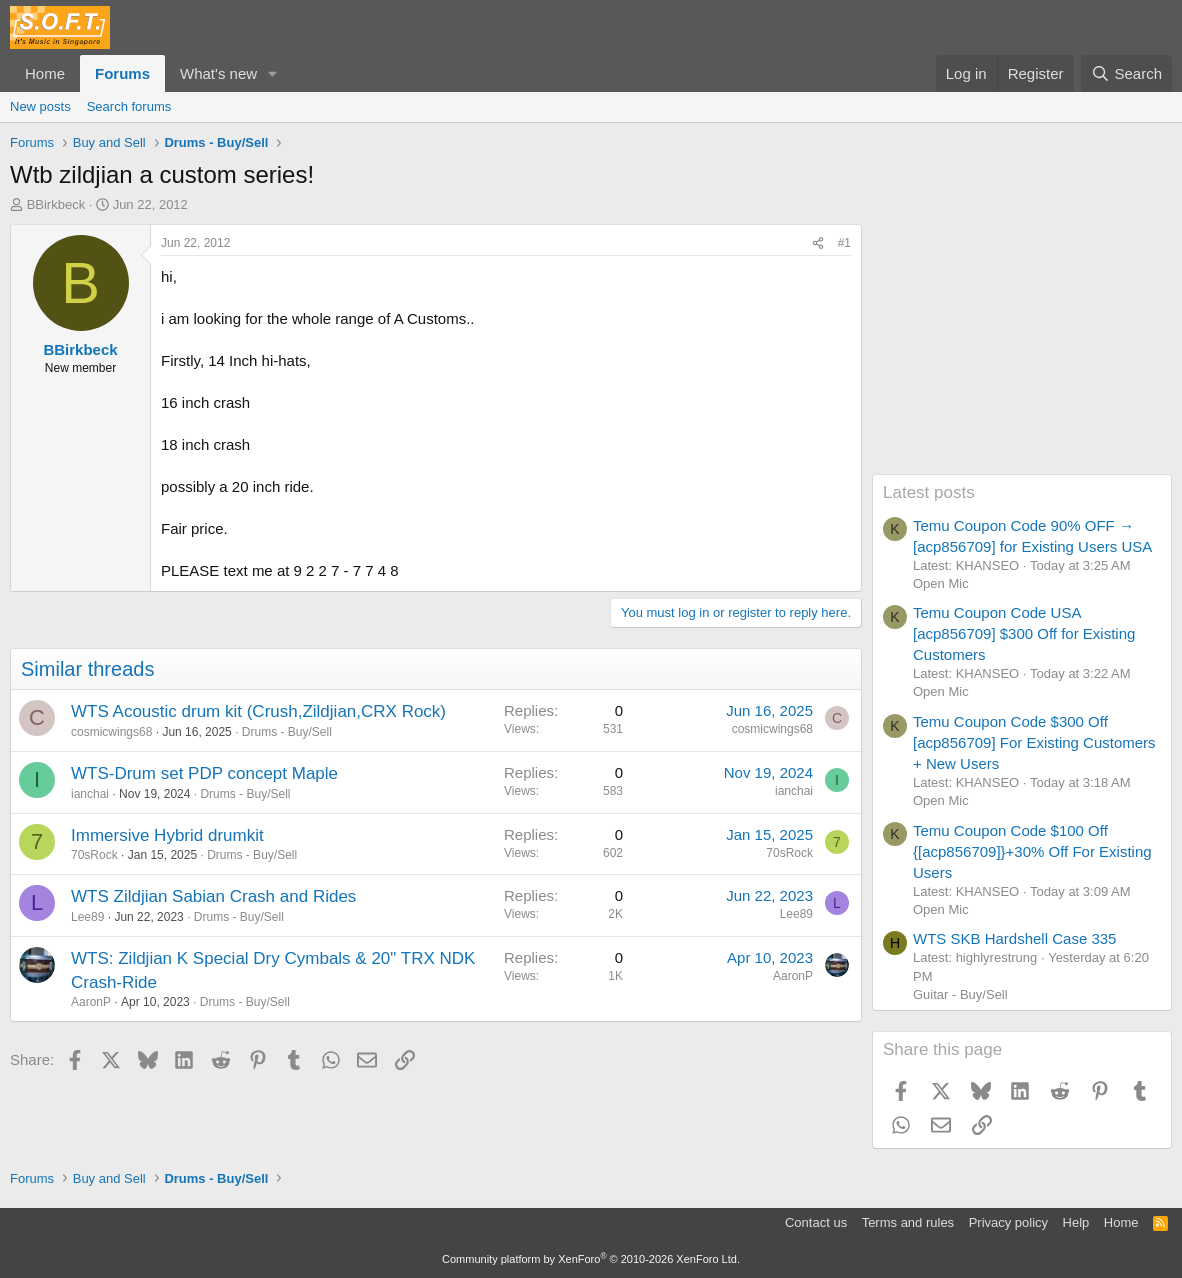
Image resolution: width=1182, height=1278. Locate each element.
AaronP (91, 1002)
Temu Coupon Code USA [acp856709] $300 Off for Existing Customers (1024, 633)
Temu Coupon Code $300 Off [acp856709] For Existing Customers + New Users (1034, 742)
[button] (273, 73)
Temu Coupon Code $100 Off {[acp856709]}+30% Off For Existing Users (1032, 851)
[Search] (1126, 73)
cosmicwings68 (111, 732)
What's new (218, 73)
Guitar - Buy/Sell (960, 994)
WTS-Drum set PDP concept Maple (204, 773)
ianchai (90, 794)
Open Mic (941, 583)
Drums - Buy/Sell (287, 732)
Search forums (129, 106)
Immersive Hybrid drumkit (167, 835)
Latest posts (929, 492)
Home (45, 73)
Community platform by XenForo (591, 1259)
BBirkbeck (56, 204)
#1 (844, 243)
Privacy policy (1008, 1222)
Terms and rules (908, 1222)
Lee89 (87, 917)
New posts (40, 106)
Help (1076, 1222)
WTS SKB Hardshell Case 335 (1014, 938)
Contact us (816, 1222)
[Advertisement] (1022, 349)
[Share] (818, 243)
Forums (122, 73)
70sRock (94, 855)
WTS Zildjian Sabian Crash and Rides (213, 896)
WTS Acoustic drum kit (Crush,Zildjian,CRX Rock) (258, 711)
